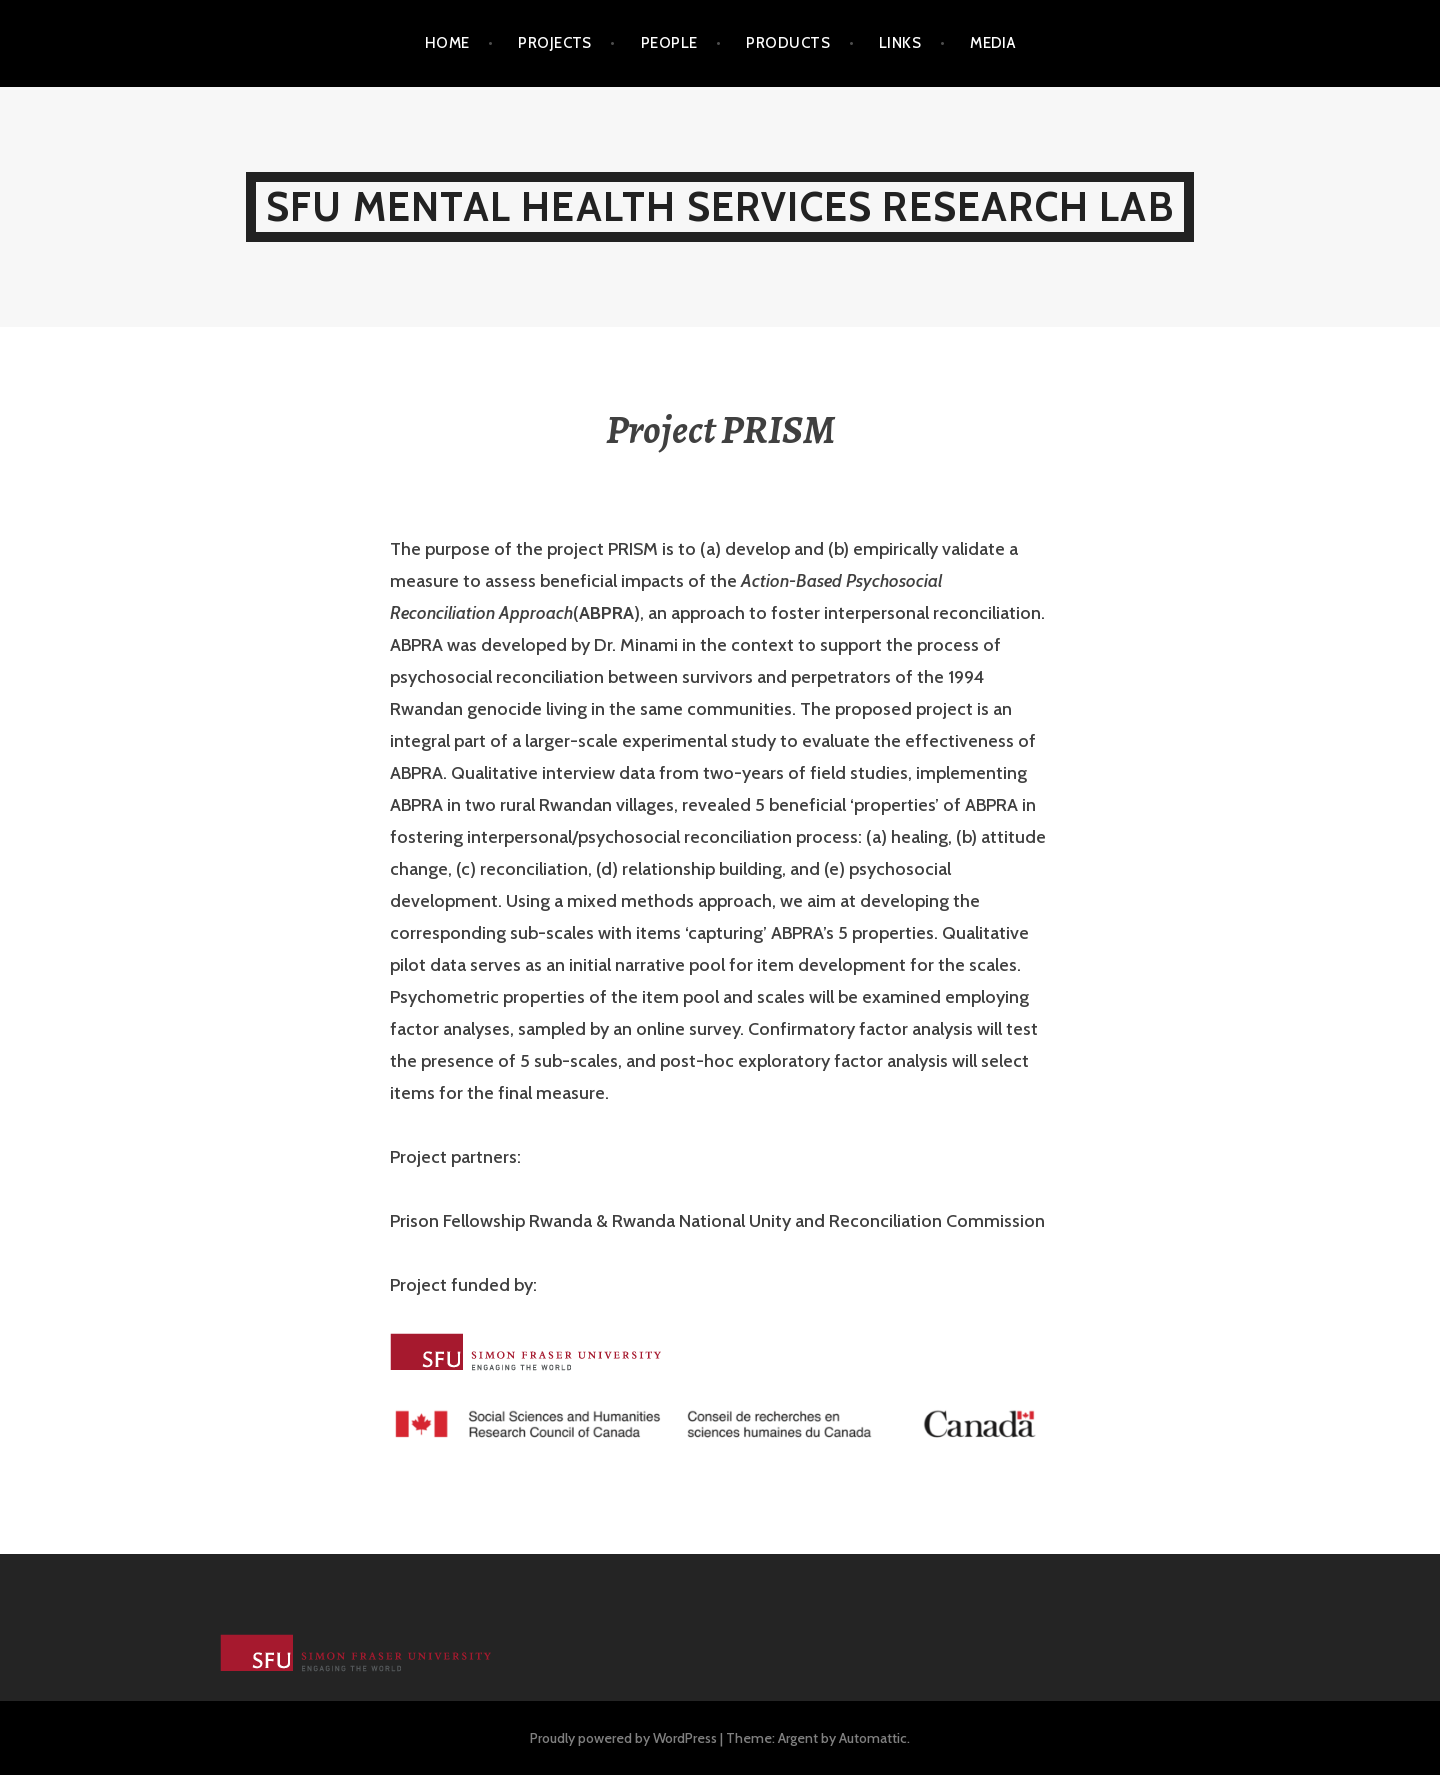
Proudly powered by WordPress (623, 1738)
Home (447, 43)
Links (900, 43)
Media (992, 43)
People (669, 43)
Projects (555, 43)
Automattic (873, 1738)
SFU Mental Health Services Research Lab (720, 206)
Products (788, 43)
